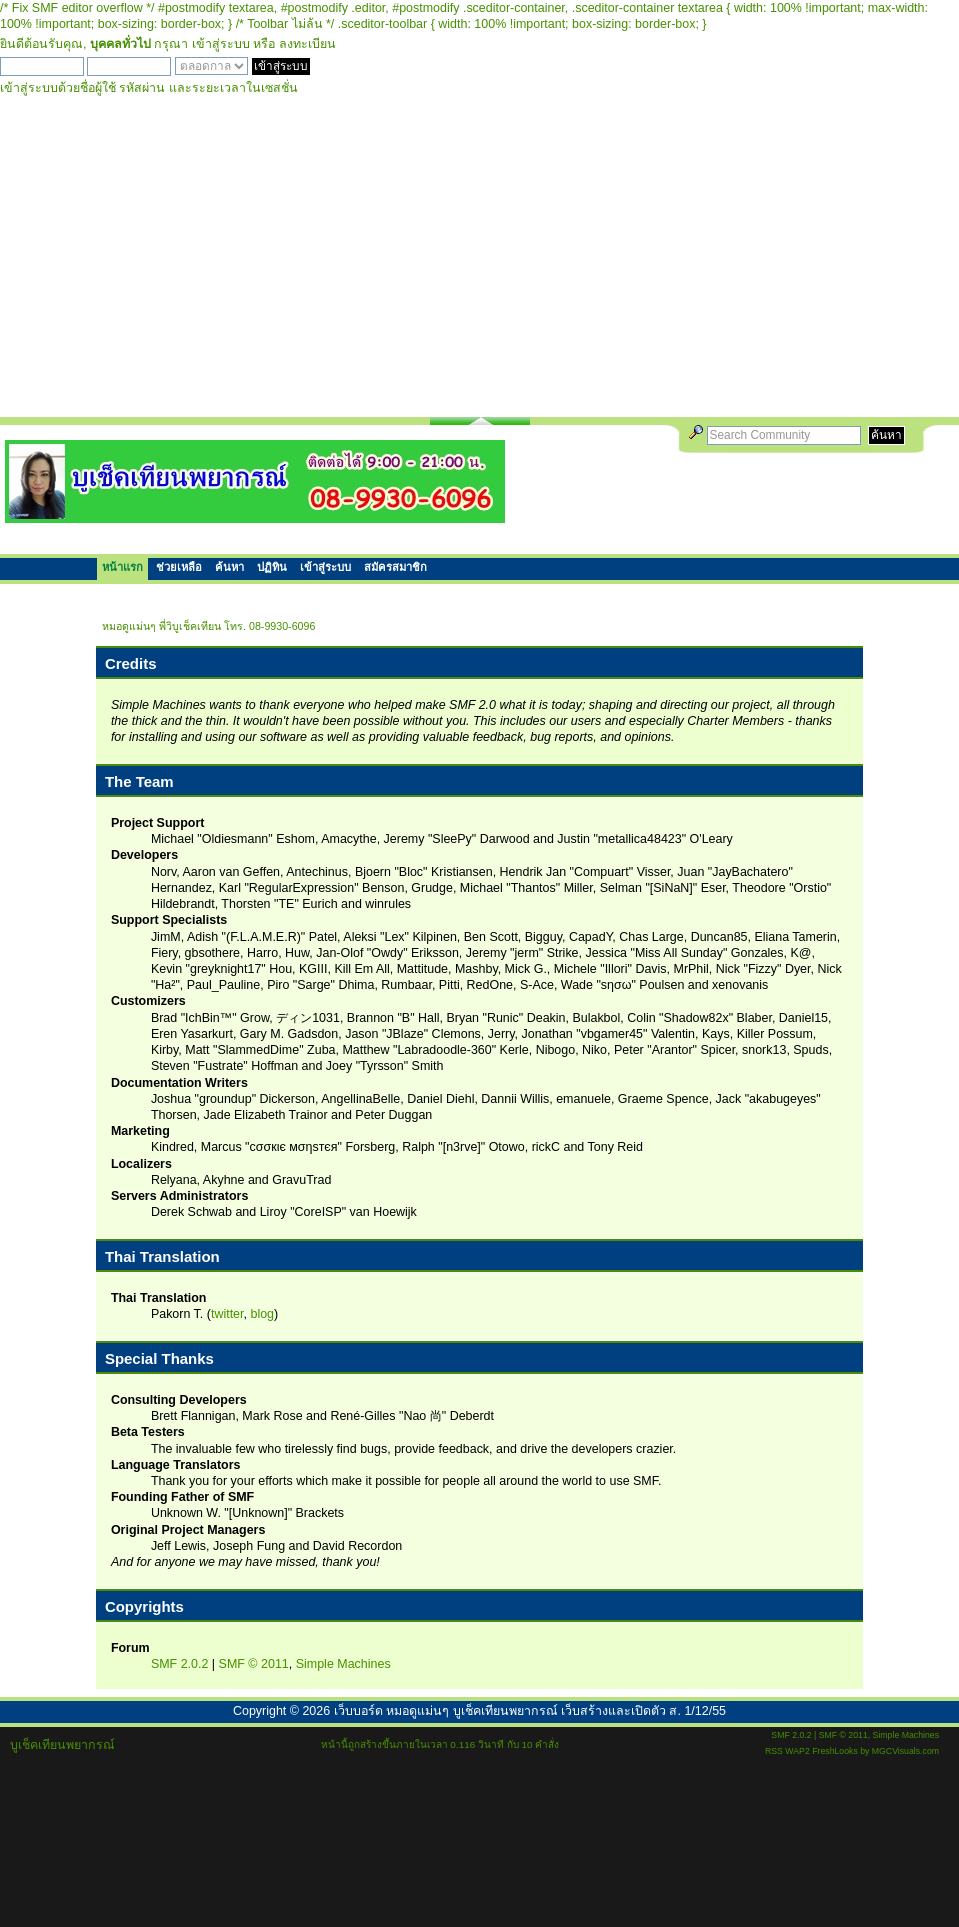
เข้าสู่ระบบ (221, 44)
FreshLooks (835, 1751)
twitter (227, 1314)
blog (262, 1314)
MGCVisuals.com (905, 1751)
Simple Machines (343, 1664)
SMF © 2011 (254, 1664)
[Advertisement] (479, 267)
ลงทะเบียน (307, 44)
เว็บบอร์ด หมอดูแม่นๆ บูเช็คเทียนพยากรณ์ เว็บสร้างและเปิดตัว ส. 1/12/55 (530, 1711)
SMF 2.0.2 (180, 1664)
